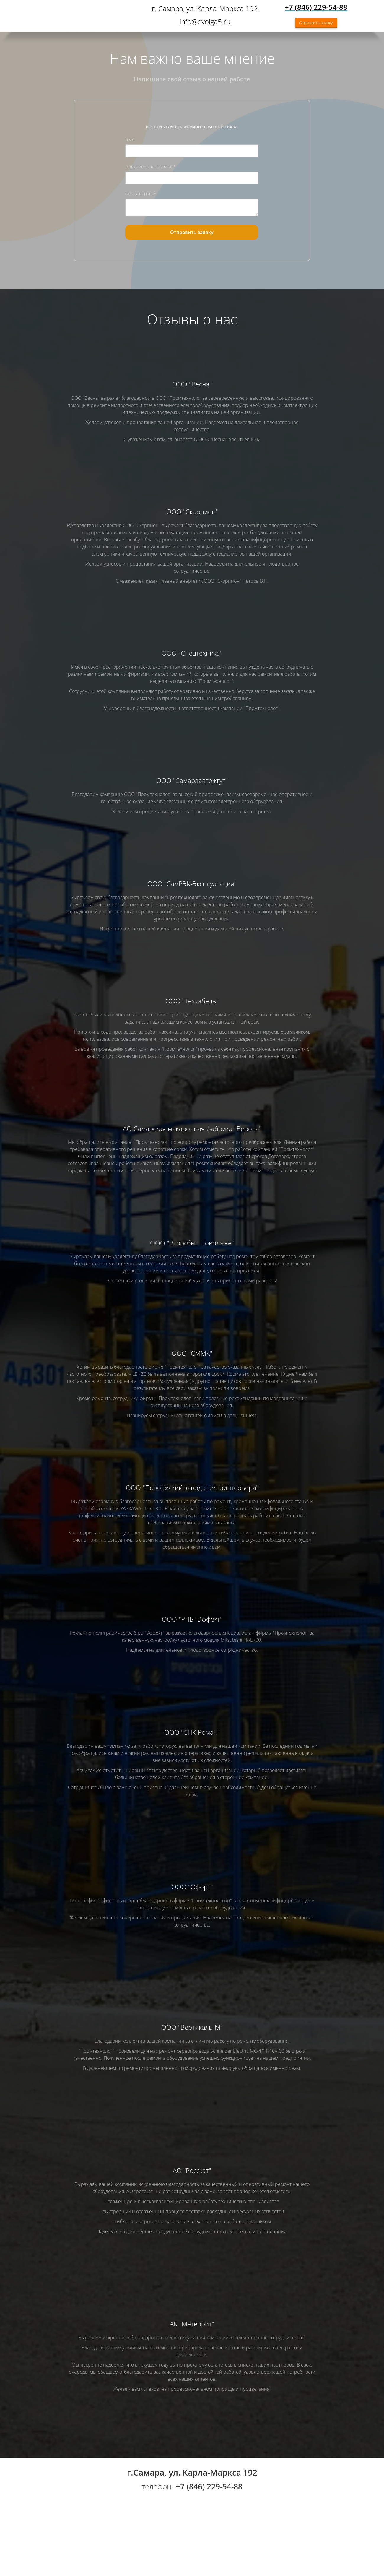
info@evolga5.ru (205, 21)
